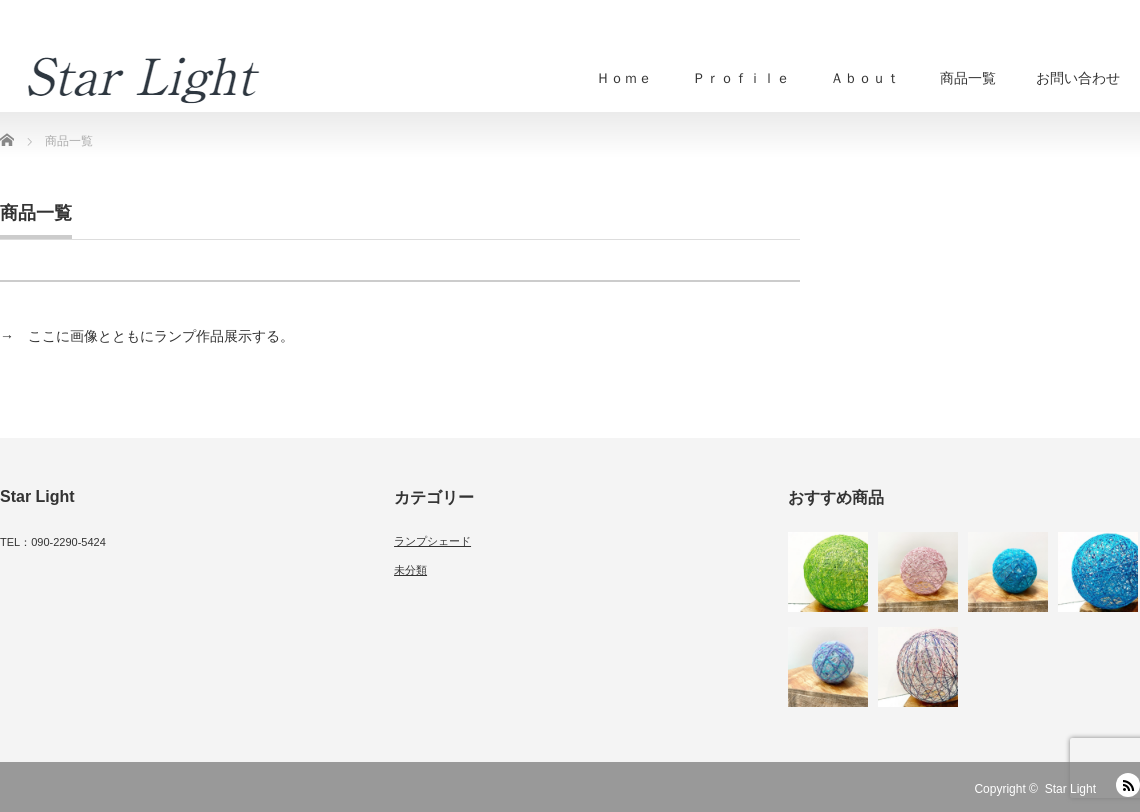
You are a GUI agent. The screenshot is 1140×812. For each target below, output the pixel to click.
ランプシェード (432, 541)
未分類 (410, 570)
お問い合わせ (1078, 78)
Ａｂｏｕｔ (865, 78)
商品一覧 (968, 78)
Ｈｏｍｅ (624, 78)
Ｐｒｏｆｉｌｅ (741, 78)
